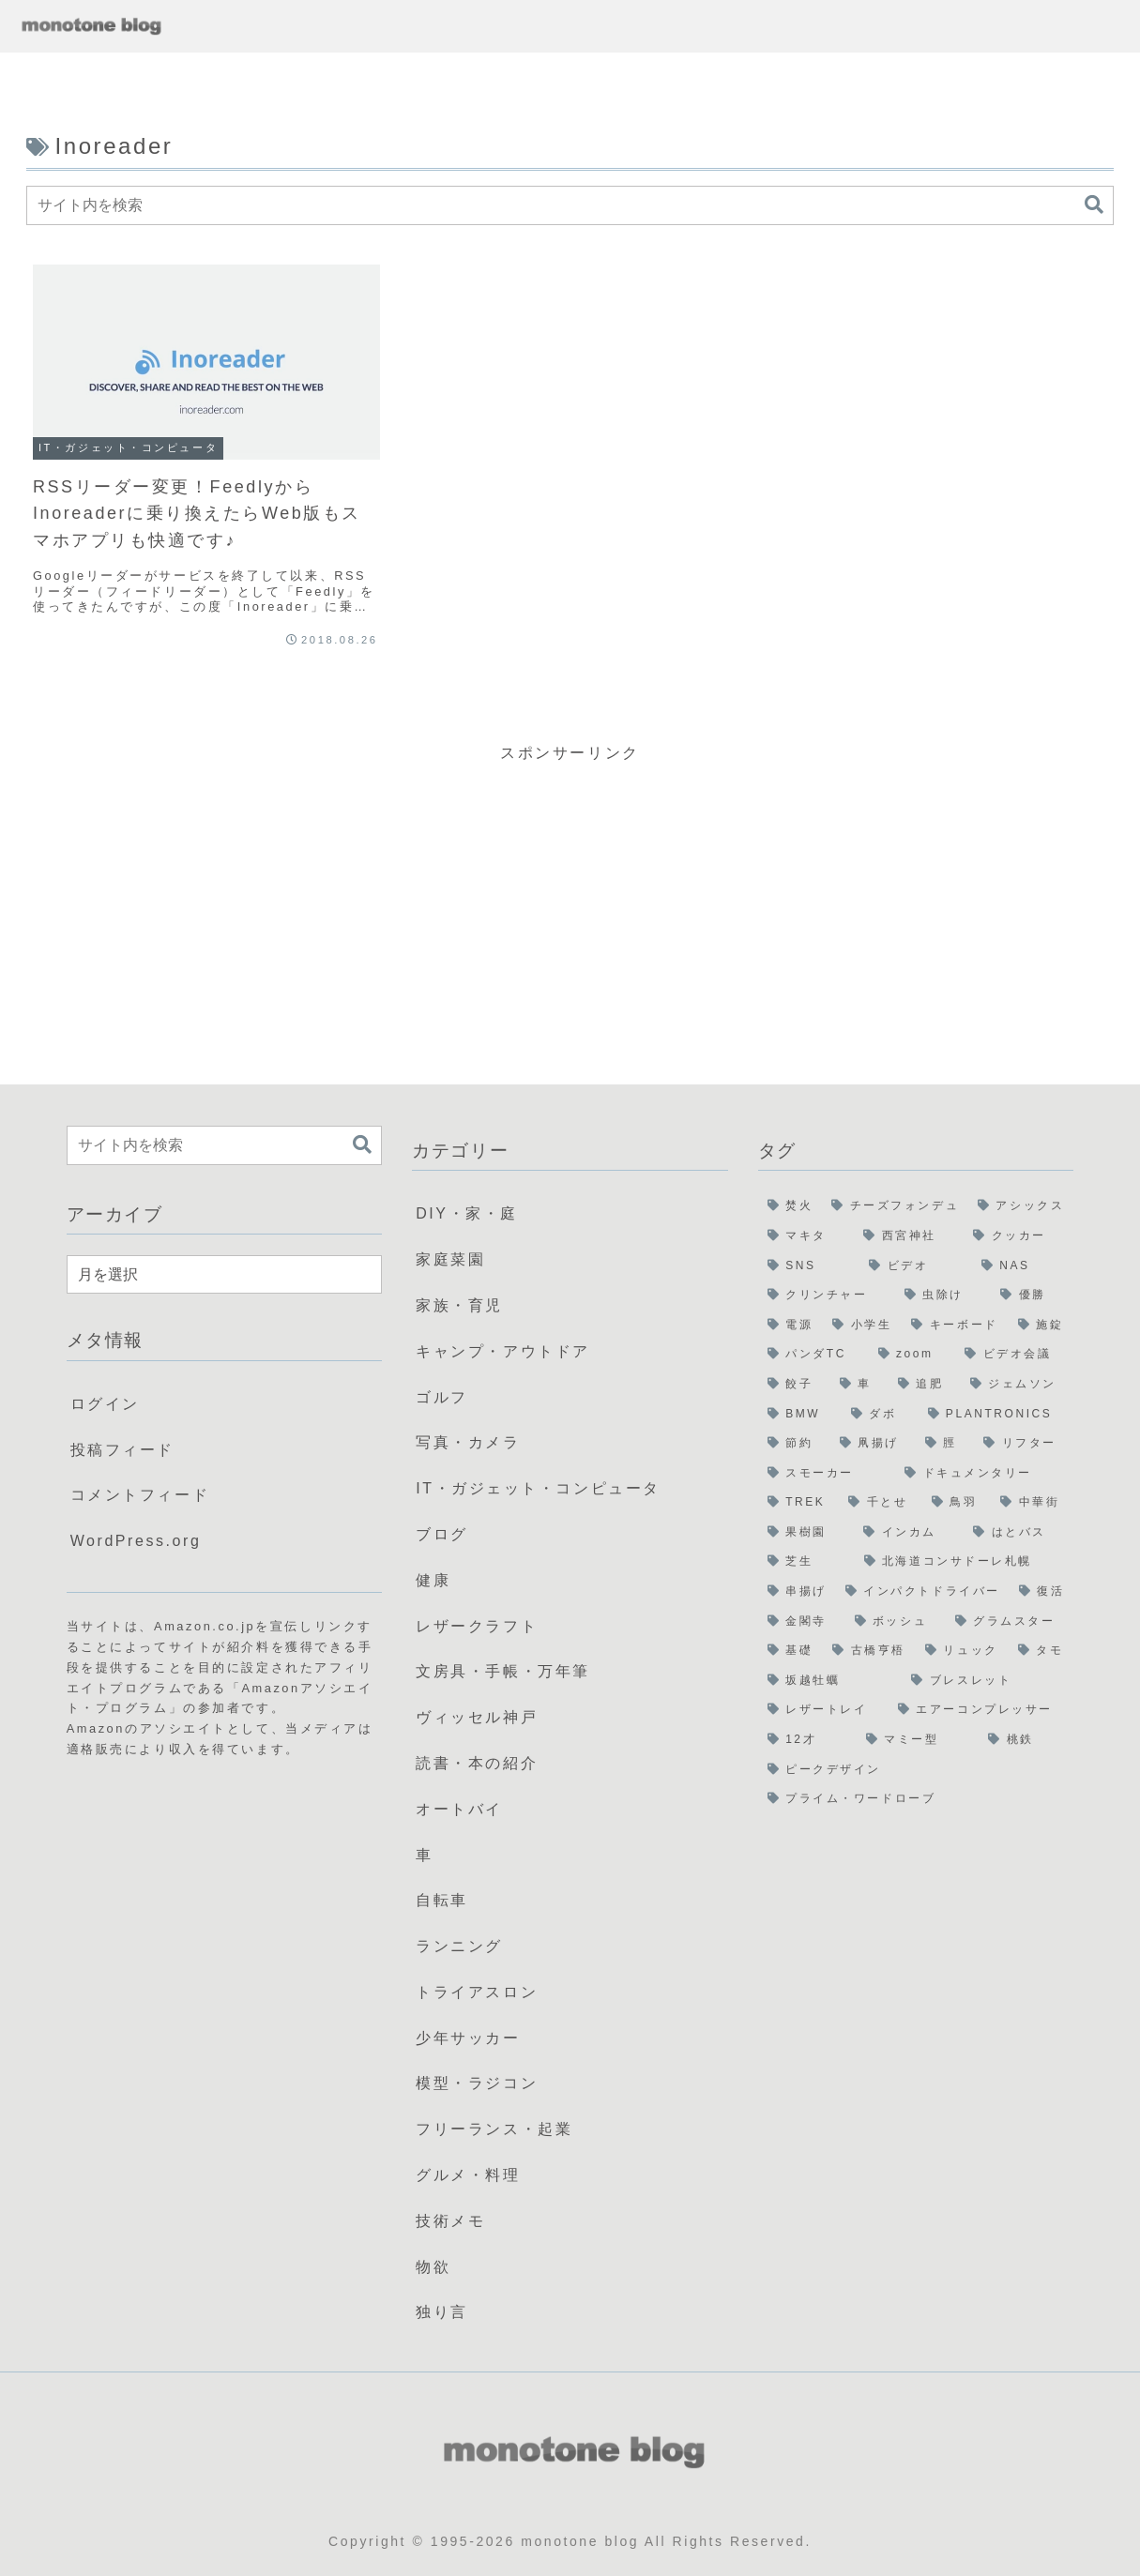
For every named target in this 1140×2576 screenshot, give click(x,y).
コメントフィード (139, 1495)
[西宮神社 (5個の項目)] (909, 1236)
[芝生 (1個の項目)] (806, 1562)
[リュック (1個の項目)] (962, 1651)
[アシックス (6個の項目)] (1021, 1206)
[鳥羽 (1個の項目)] (957, 1503)
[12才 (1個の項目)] (807, 1740)
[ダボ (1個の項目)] (880, 1415)
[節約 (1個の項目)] (794, 1444)
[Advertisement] (570, 898)
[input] (570, 205)
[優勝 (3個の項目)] (1032, 1295)
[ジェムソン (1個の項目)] (1017, 1384)
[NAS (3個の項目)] (1023, 1266)
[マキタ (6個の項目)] (806, 1236)
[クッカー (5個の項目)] (1018, 1236)
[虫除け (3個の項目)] (943, 1295)
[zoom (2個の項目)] (912, 1354)
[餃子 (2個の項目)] (794, 1384)
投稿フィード (122, 1450)
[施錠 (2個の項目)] (1041, 1325)
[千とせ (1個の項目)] (880, 1503)
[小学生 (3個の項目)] (862, 1325)
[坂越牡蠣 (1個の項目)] (830, 1681)
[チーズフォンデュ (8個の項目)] (895, 1206)
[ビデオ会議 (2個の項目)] (1014, 1354)
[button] (1094, 205)
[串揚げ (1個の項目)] (797, 1592)
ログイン (105, 1404)
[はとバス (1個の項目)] (1018, 1533)
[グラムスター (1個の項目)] (1010, 1622)
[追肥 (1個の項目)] (924, 1384)
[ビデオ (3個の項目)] (915, 1266)
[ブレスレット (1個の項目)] (988, 1681)
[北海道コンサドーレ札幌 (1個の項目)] (964, 1562)
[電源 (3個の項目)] (791, 1325)
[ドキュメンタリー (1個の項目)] (984, 1474)
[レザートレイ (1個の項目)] (823, 1710)
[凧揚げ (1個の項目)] (873, 1444)
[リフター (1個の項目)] (1024, 1444)
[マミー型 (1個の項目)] (918, 1740)
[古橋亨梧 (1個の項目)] (869, 1651)
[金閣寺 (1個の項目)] (802, 1622)
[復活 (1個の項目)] (1041, 1592)
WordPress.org (136, 1541)
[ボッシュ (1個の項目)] (895, 1622)
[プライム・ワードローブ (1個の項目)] (916, 1799)
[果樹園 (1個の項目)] (806, 1533)
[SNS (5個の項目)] (809, 1266)
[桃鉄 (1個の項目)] (1026, 1740)
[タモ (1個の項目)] (1041, 1651)
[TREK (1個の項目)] (799, 1503)
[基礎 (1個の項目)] (791, 1651)
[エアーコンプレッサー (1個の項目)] (981, 1710)
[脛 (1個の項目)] (945, 1444)
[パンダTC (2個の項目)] (813, 1354)
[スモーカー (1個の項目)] (826, 1474)
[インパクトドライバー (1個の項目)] (923, 1592)
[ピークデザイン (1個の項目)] (916, 1770)
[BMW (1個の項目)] (800, 1415)
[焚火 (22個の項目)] (790, 1206)
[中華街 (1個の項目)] (1032, 1503)
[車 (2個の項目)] (859, 1384)
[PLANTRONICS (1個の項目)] (996, 1415)
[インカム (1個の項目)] (909, 1533)
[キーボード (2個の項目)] (955, 1325)
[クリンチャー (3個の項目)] (826, 1295)
